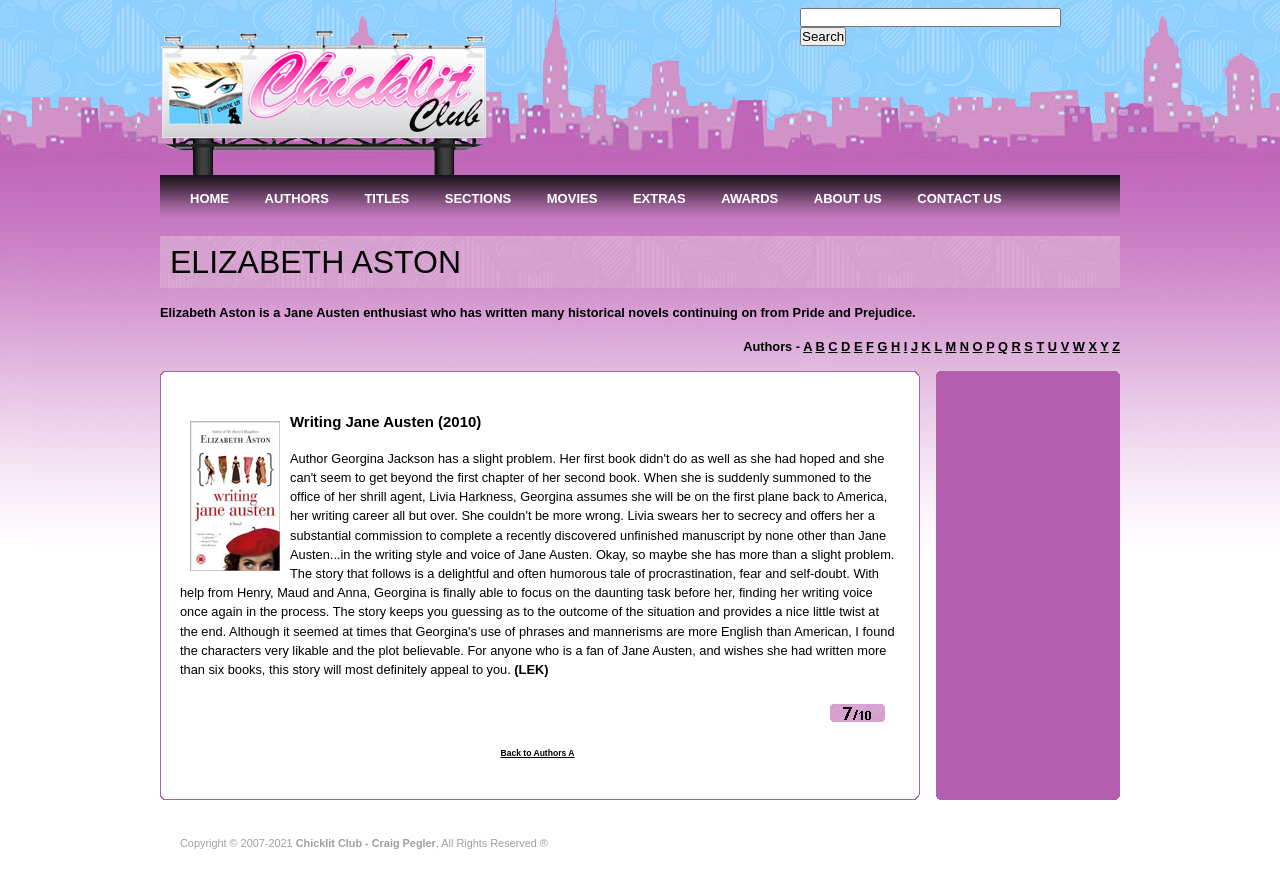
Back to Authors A (537, 753)
